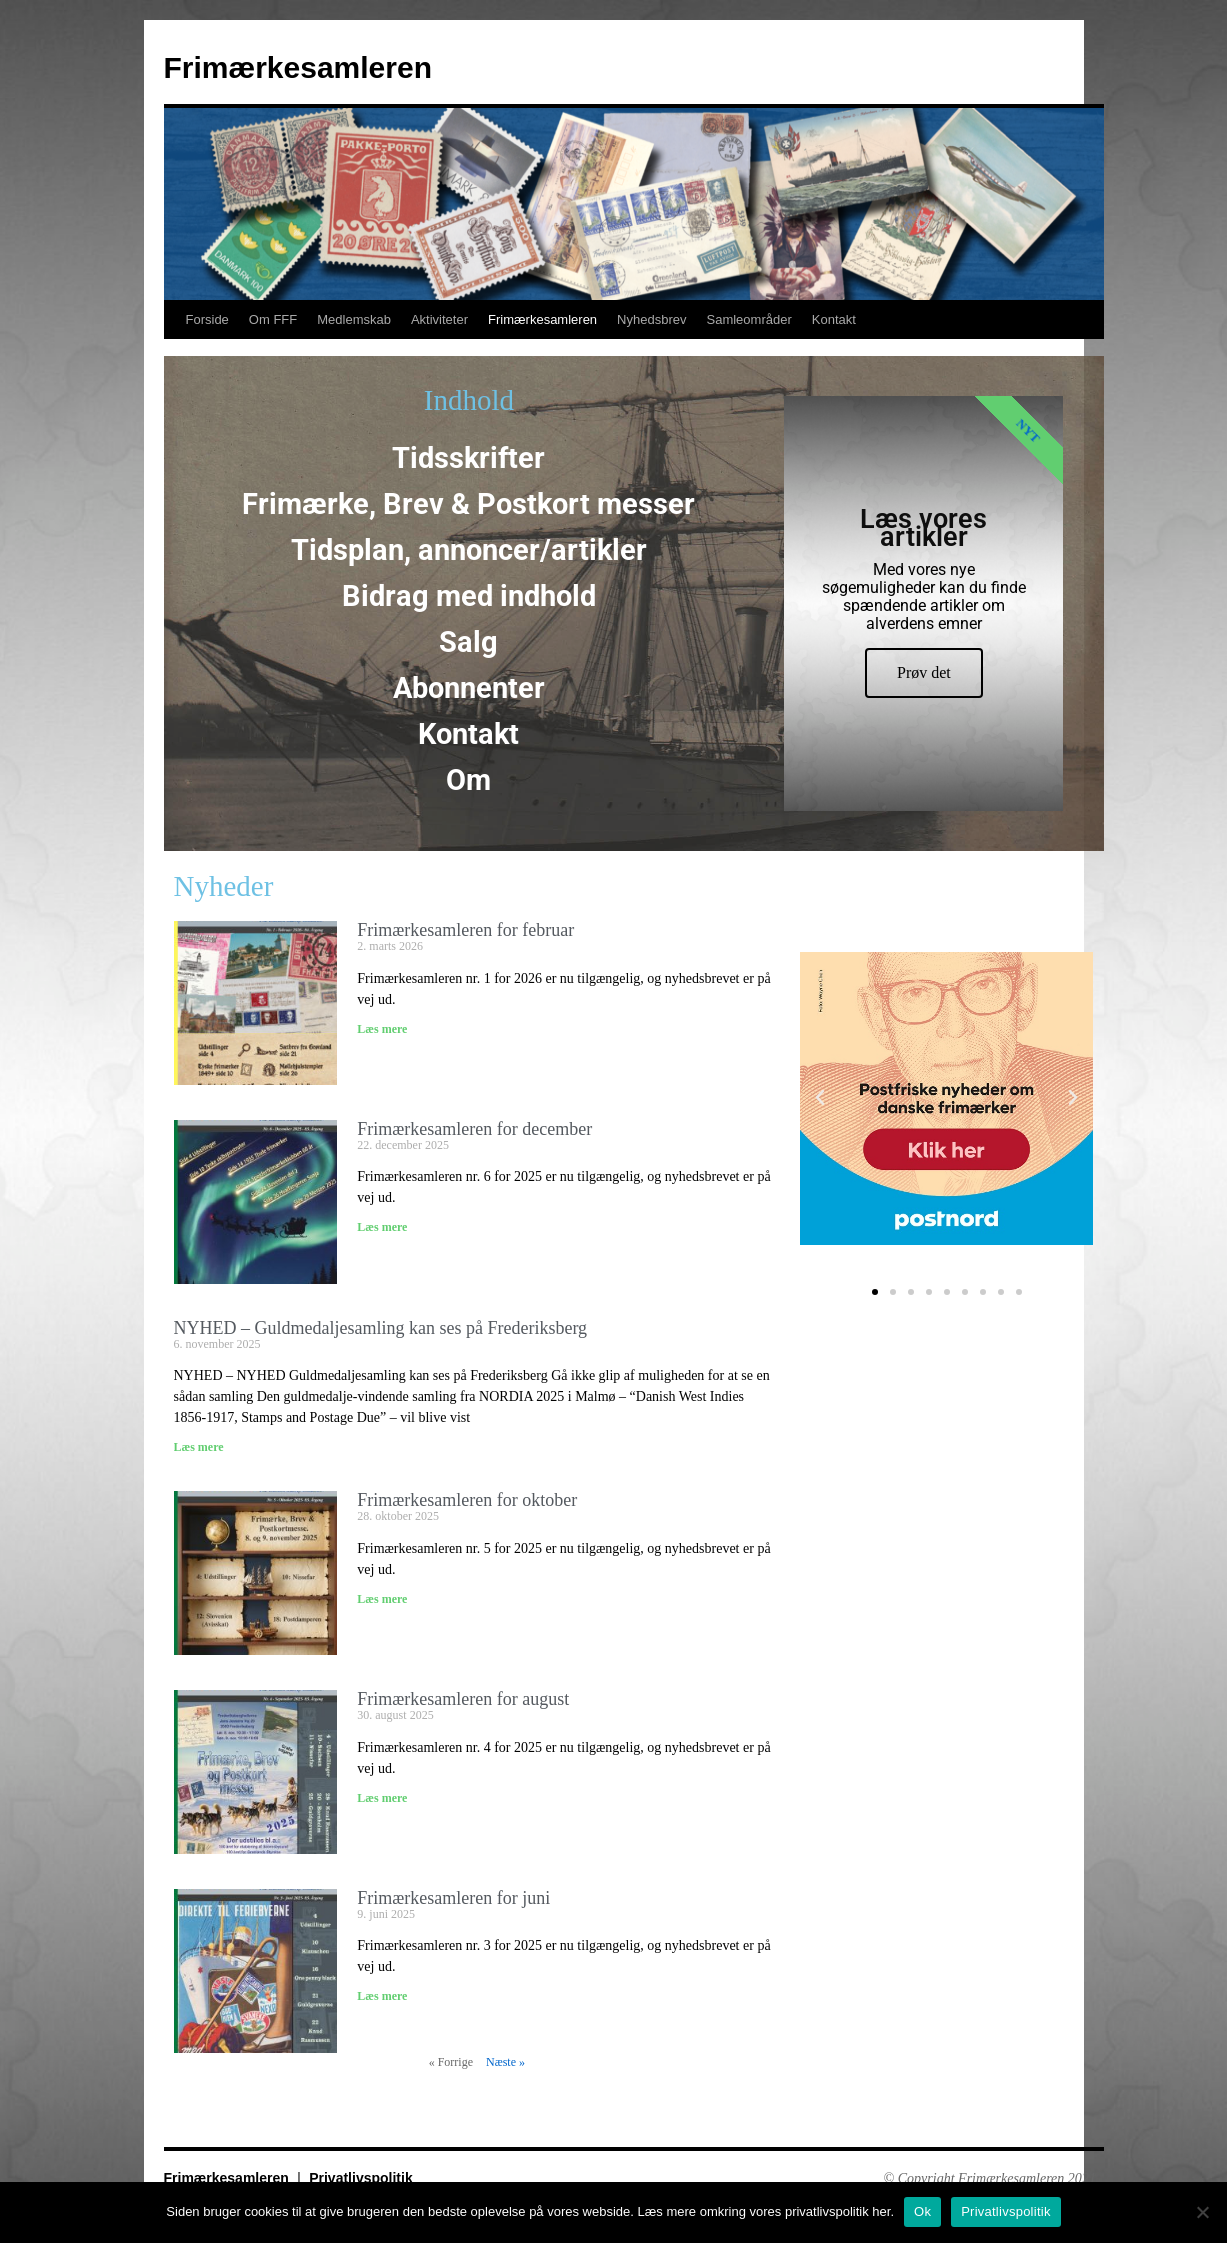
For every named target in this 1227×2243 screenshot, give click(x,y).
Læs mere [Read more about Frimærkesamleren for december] (382, 1227)
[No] (1202, 2212)
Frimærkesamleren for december (474, 1129)
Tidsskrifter (468, 458)
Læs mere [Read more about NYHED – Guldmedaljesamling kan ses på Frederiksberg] (199, 1447)
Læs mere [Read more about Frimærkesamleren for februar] (382, 1029)
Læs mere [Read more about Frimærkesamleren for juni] (382, 1996)
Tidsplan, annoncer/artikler (469, 550)
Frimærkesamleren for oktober (467, 1500)
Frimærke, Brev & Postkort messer (468, 504)
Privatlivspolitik (360, 2178)
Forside (207, 319)
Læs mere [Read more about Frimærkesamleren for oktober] (382, 1599)
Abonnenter (469, 688)
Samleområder (748, 319)
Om (468, 780)
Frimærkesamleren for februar (465, 930)
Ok (922, 2211)
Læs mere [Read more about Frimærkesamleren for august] (382, 1798)
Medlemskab (354, 319)
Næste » (505, 2062)
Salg (468, 642)
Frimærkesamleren (298, 67)
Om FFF (273, 319)
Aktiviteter (439, 319)
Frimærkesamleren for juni (453, 1898)
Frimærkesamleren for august (463, 1699)
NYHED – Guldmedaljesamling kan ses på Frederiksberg (381, 1328)
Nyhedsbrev (651, 319)
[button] (820, 1098)
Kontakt (834, 319)
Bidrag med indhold (469, 596)
